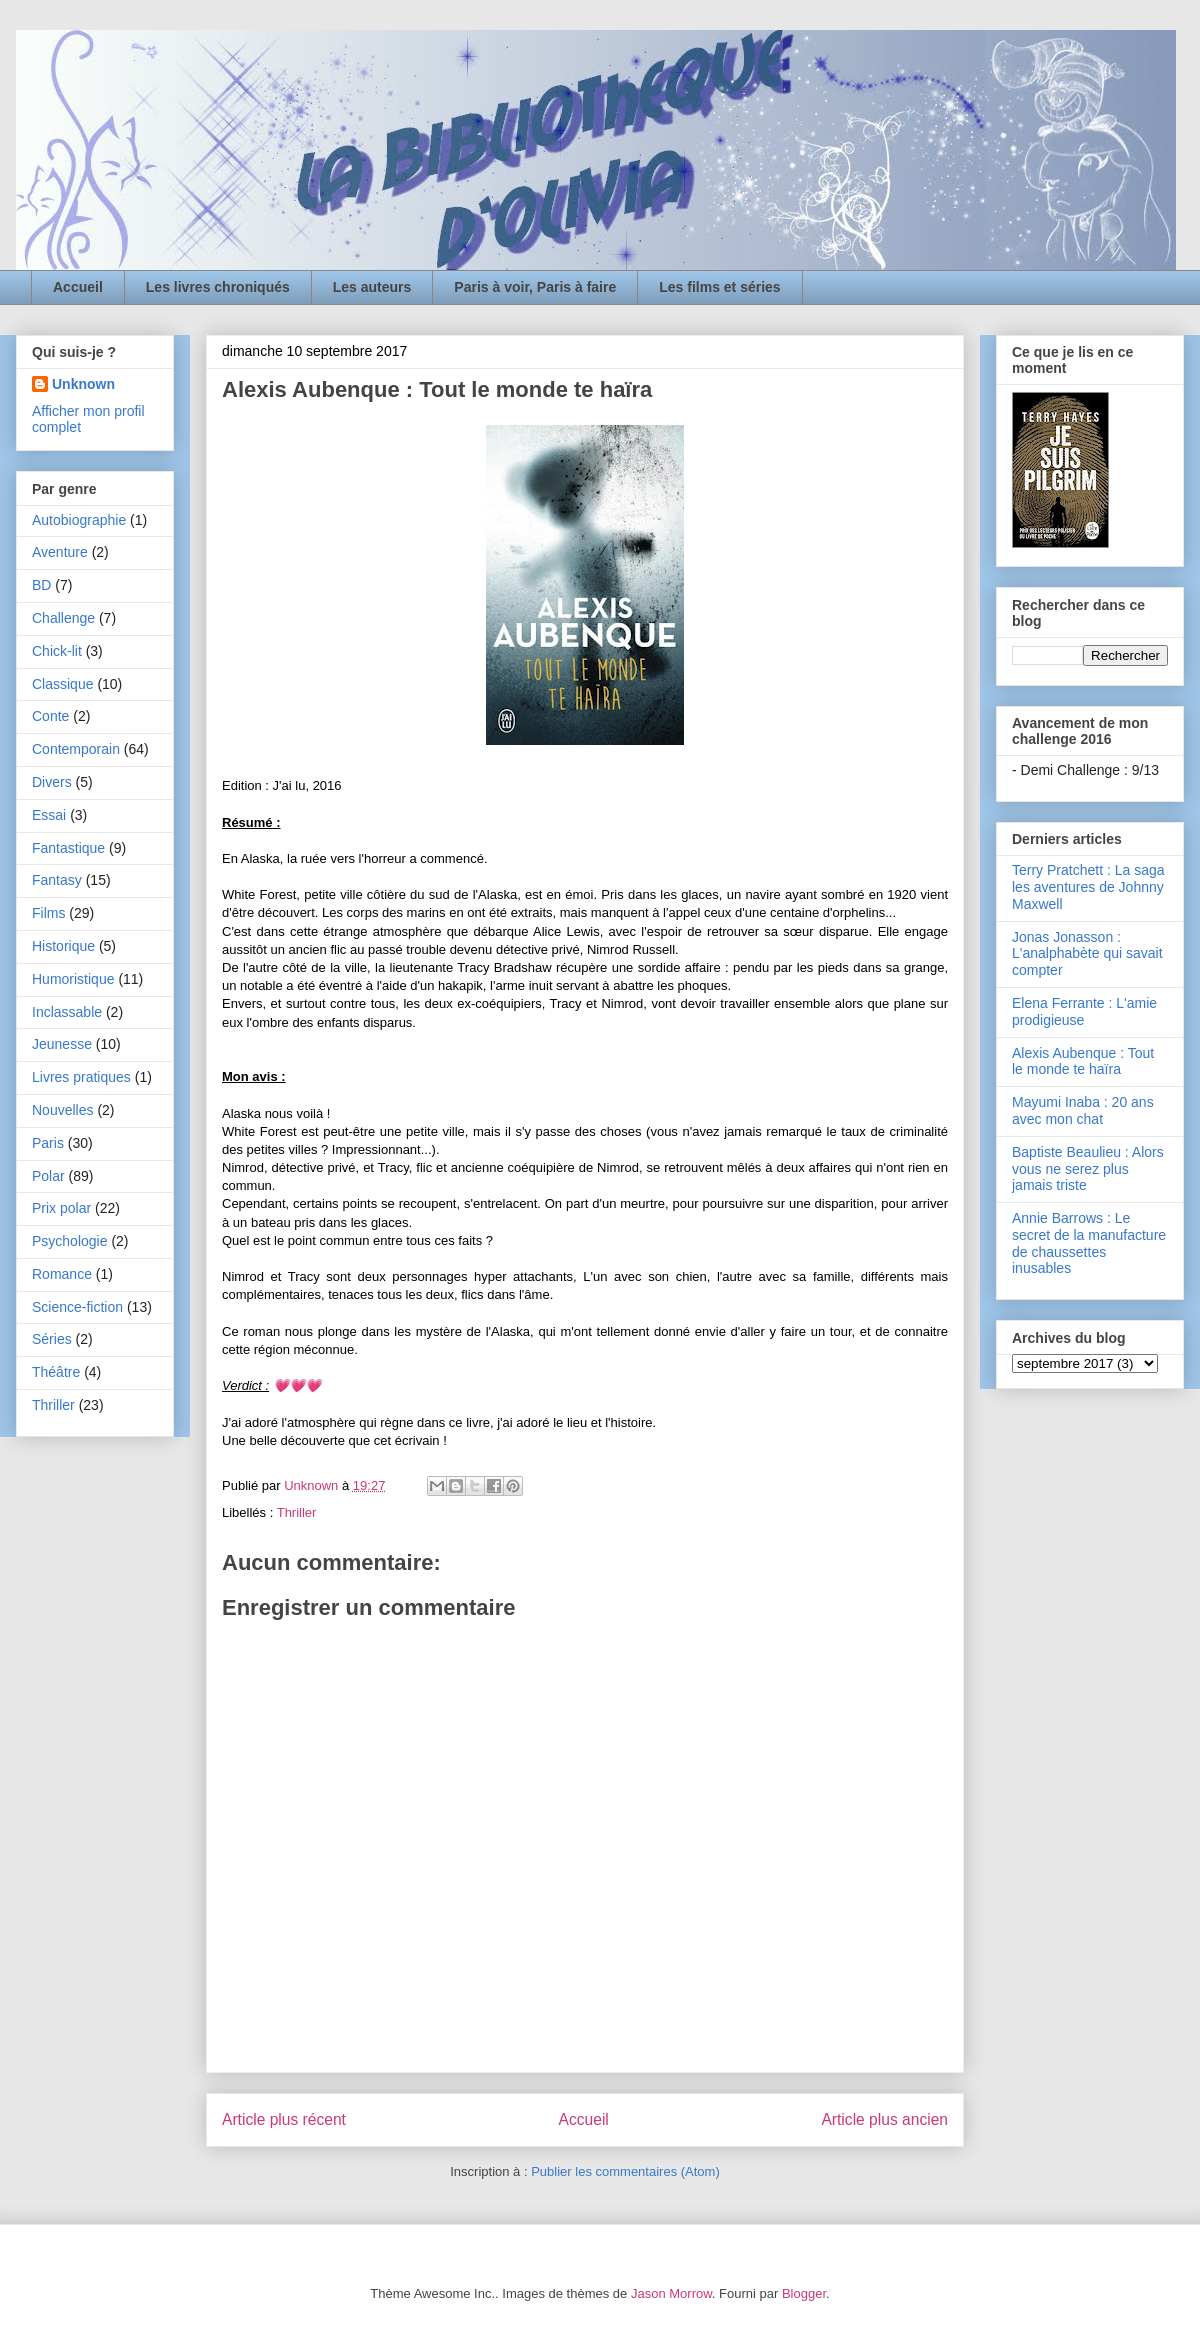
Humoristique (73, 979)
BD (41, 585)
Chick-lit (57, 651)
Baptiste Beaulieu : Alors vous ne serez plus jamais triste (1088, 1169)
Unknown (83, 384)
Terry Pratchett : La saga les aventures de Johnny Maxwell (1088, 887)
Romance (62, 1274)
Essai (49, 815)
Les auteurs (372, 287)
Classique (62, 684)
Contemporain (76, 749)
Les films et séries (719, 287)
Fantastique (68, 848)
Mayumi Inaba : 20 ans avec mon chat (1083, 1110)
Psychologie (70, 1241)
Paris (48, 1143)
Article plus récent (284, 2119)
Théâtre (56, 1372)
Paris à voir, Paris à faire (535, 287)
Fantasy (57, 880)
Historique (63, 946)
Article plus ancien (884, 2119)
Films (48, 913)
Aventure (60, 552)
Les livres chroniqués (218, 287)
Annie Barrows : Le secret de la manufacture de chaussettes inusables (1089, 1243)
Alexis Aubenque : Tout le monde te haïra (1083, 1061)
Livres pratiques (81, 1077)
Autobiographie (79, 520)
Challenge (63, 618)
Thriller (297, 1512)
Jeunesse (62, 1044)
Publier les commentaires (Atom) (625, 2171)
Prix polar (61, 1208)
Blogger (804, 2293)
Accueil (78, 287)
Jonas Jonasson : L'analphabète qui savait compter (1087, 954)
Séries (52, 1339)
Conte (50, 716)
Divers (52, 782)
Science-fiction (77, 1307)
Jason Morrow (671, 2293)
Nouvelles (62, 1110)
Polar (48, 1176)
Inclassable (67, 1012)
